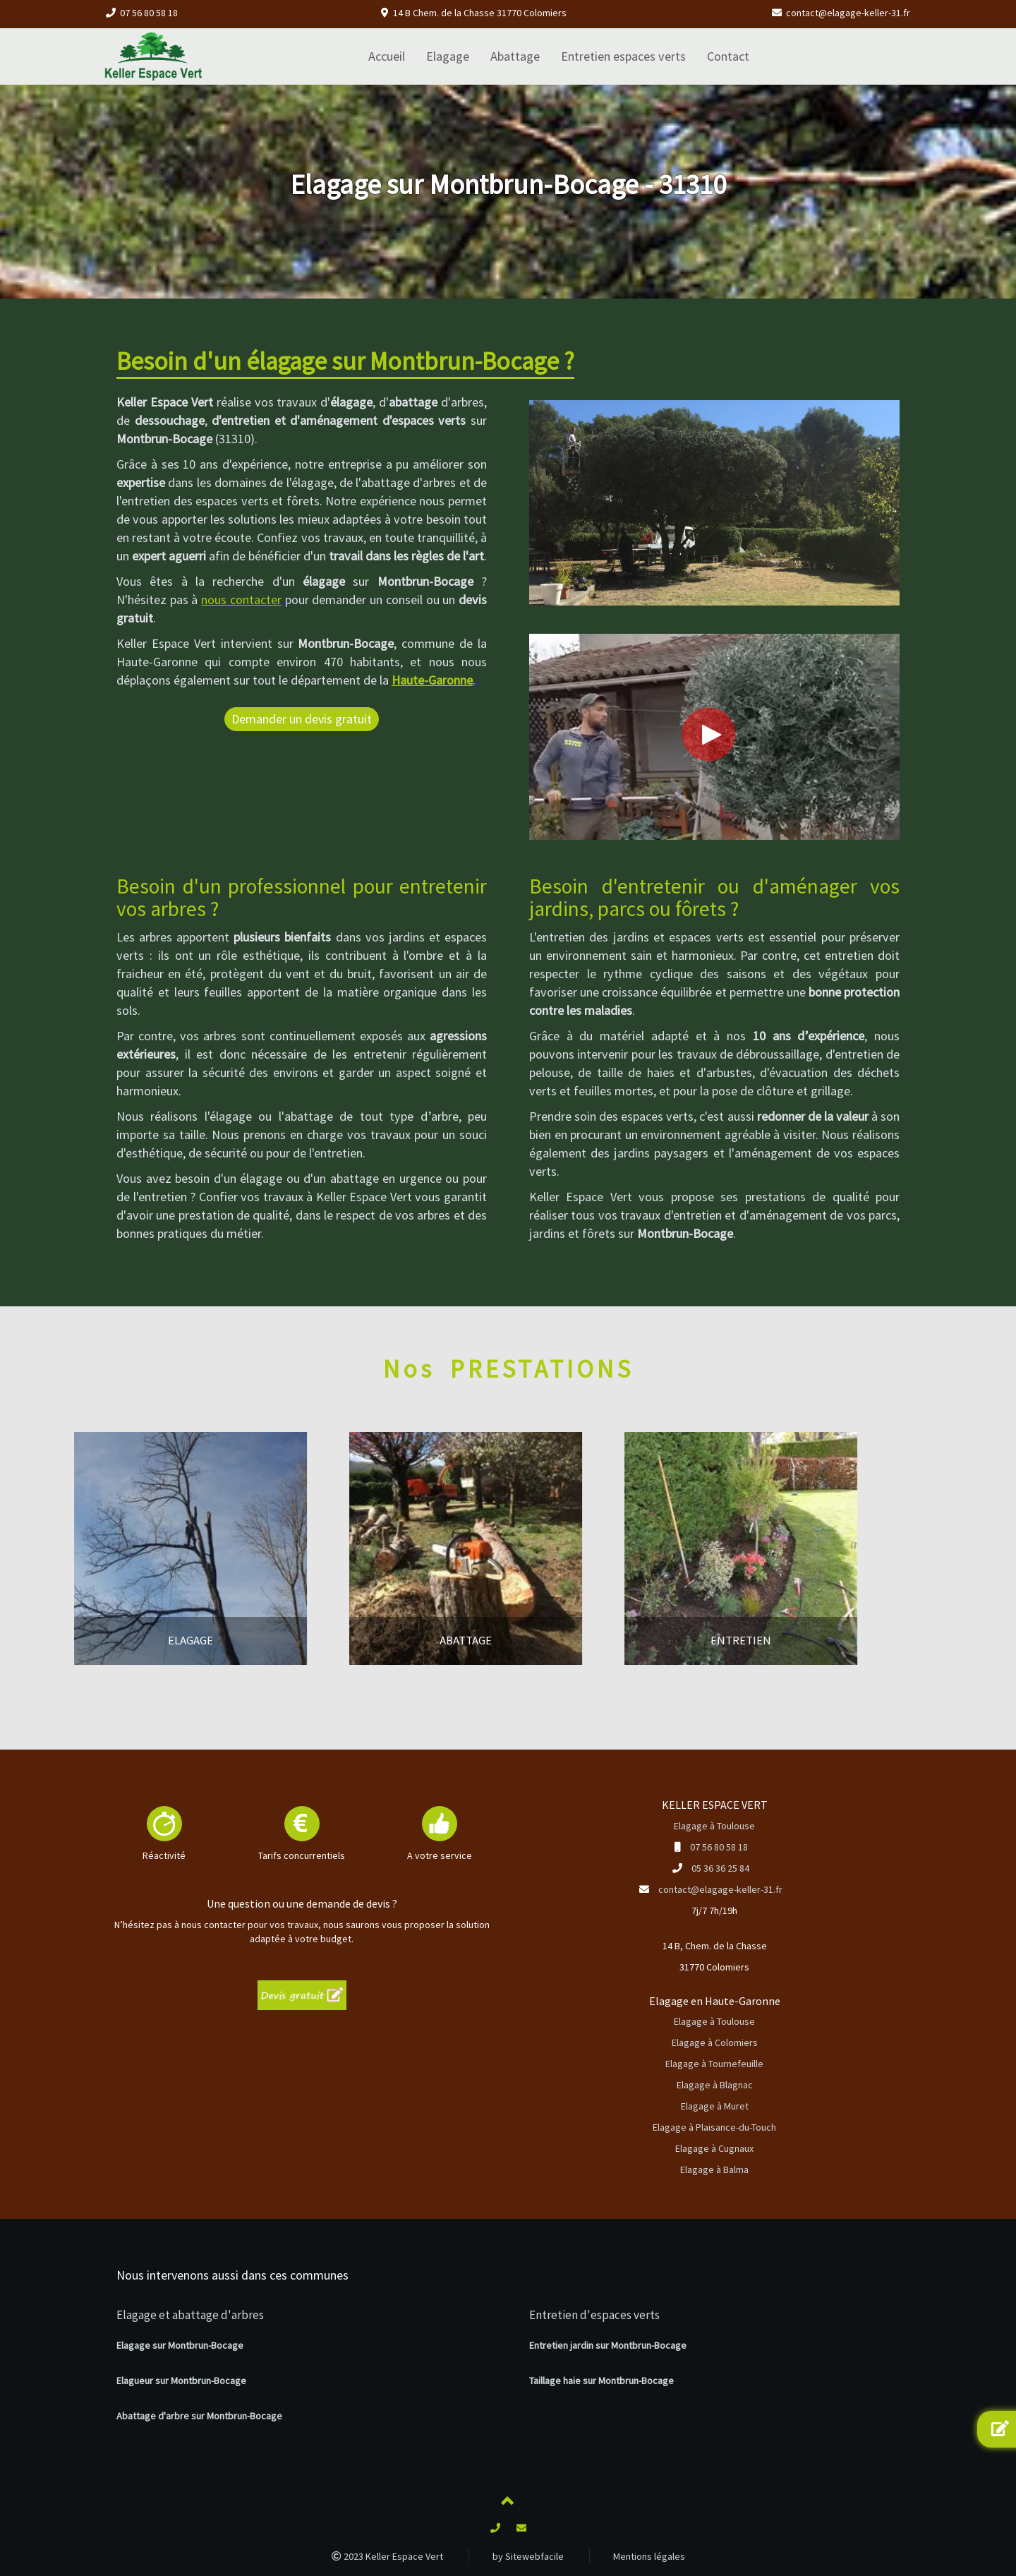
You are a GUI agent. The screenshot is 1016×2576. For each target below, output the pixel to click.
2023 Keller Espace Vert (387, 2556)
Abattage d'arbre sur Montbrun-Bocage (199, 2415)
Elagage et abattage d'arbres (190, 2315)
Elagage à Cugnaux (714, 2148)
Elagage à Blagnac (715, 2084)
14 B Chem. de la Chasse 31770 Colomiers (480, 12)
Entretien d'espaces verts (594, 2315)
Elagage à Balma (714, 2169)
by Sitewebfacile (528, 2556)
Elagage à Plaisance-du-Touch (714, 2127)
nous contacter (241, 599)
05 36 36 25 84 (720, 1868)
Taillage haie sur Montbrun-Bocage (601, 2380)
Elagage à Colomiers (715, 2042)
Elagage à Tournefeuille (714, 2063)
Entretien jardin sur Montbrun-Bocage (608, 2345)
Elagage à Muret (715, 2106)
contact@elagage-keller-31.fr (848, 12)
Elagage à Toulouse (714, 1825)
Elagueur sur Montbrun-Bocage (181, 2380)
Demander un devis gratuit (301, 719)
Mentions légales (649, 2556)
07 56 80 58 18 (149, 12)
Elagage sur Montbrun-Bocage (179, 2345)
